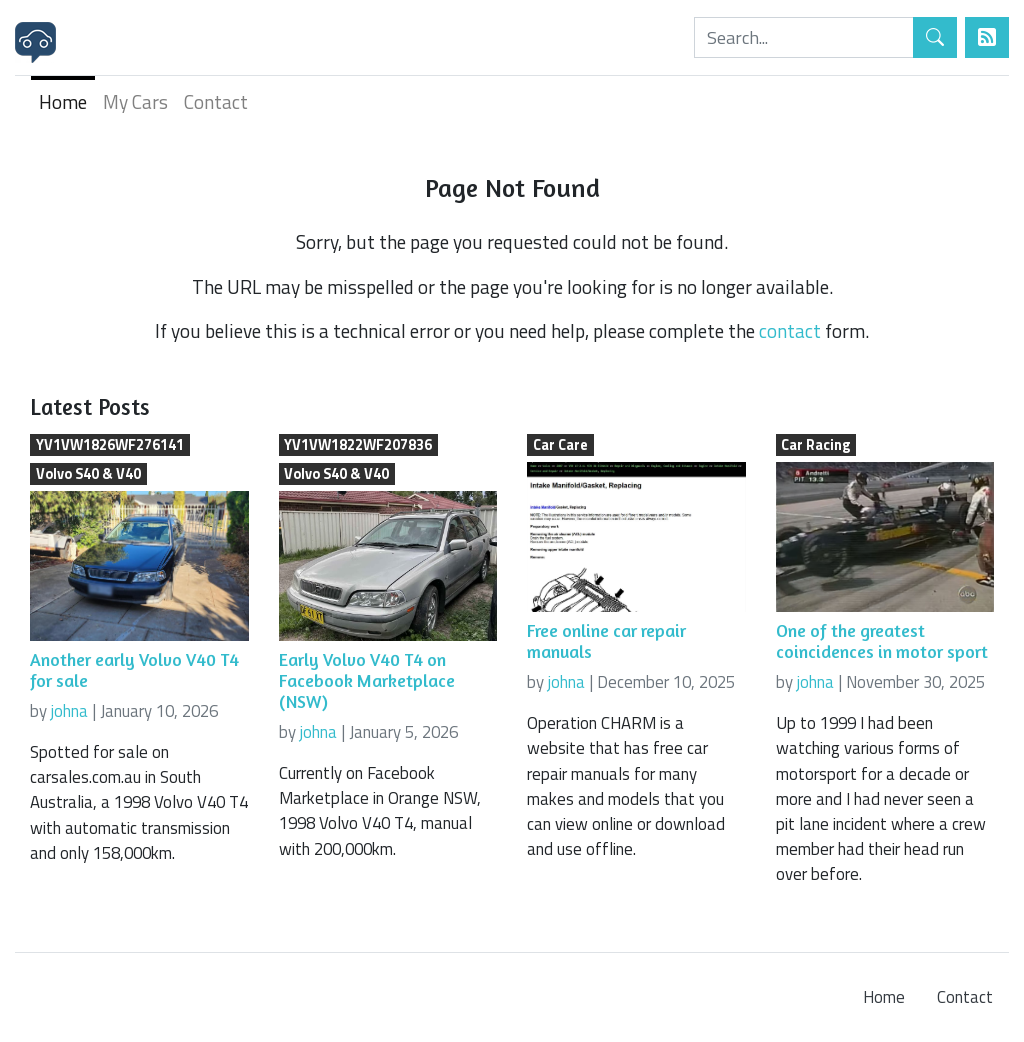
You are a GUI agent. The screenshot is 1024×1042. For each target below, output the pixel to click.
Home (63, 101)
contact (790, 330)
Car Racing (815, 445)
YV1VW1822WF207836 (358, 445)
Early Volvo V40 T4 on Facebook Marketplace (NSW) (367, 680)
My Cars (135, 101)
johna (69, 711)
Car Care (560, 445)
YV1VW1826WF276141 (110, 445)
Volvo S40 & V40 (88, 474)
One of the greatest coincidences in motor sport (882, 641)
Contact (216, 101)
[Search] (804, 37)
